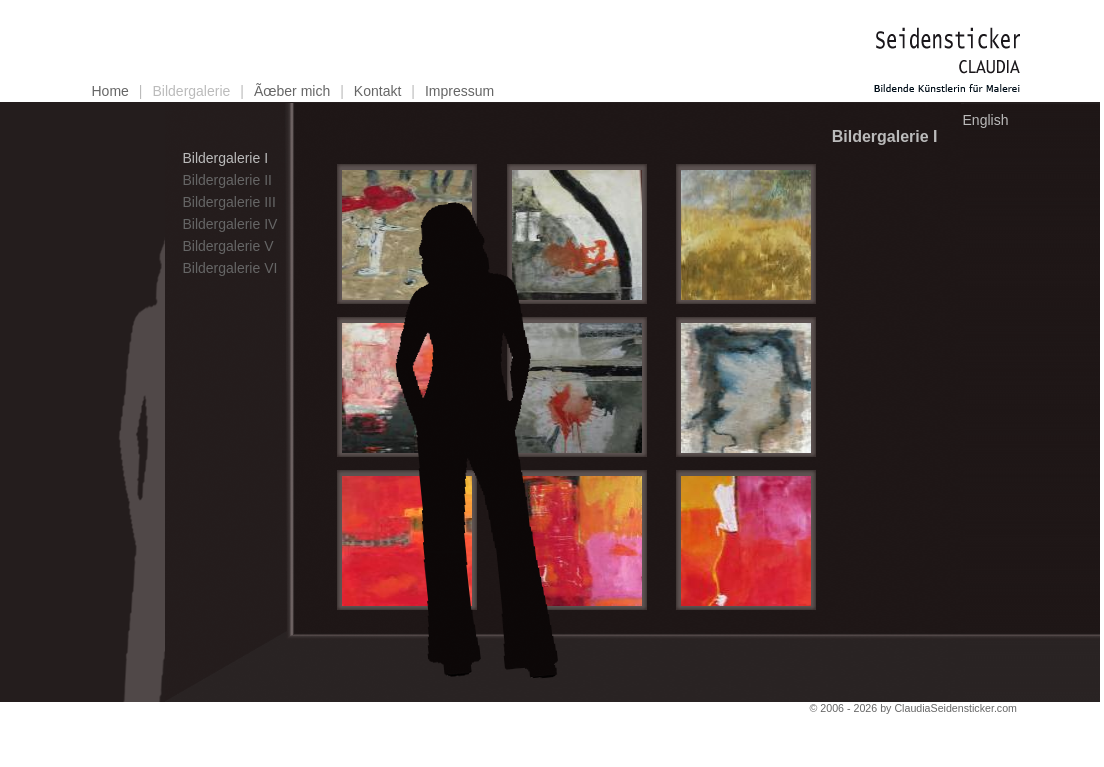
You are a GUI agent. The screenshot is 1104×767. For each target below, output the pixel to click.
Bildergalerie (192, 91)
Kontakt (377, 91)
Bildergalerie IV (229, 224)
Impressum (459, 91)
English (986, 120)
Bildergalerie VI (229, 268)
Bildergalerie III (228, 202)
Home (110, 91)
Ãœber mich (292, 91)
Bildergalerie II (227, 180)
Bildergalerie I (225, 158)
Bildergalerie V (227, 246)
